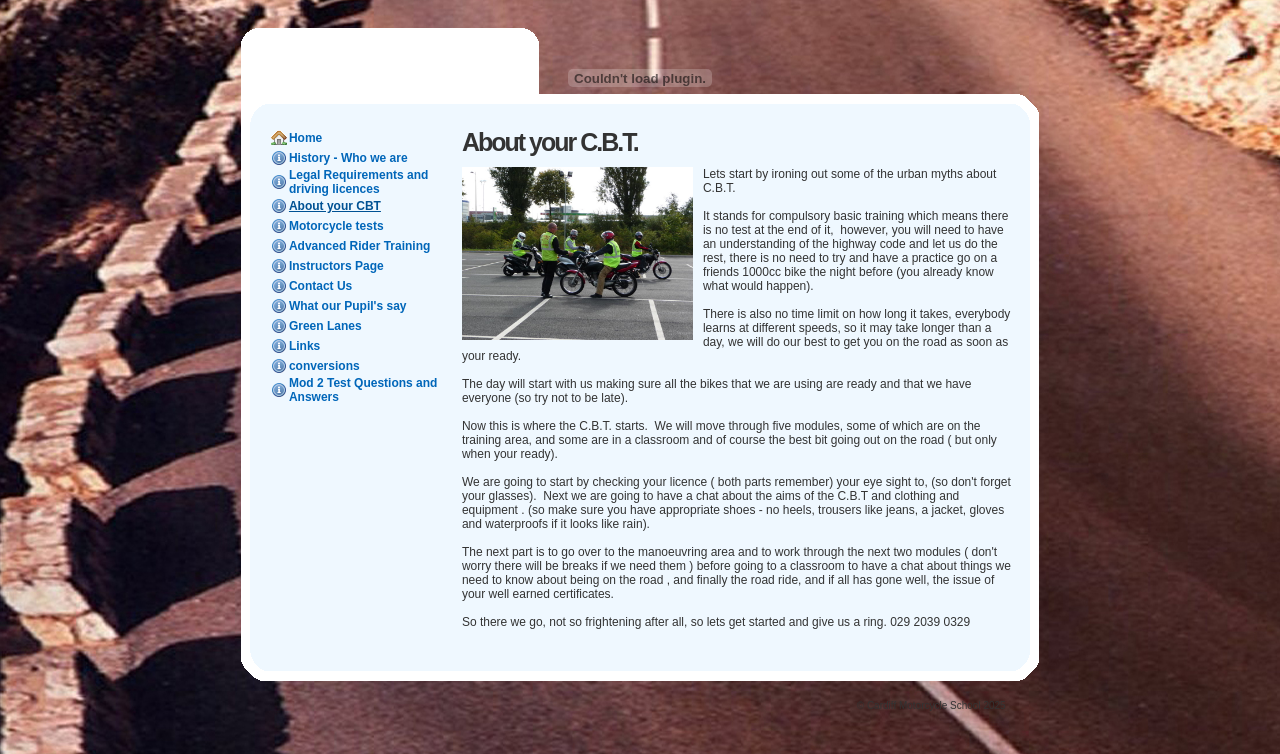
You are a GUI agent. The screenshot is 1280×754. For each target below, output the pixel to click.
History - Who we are (348, 158)
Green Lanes (325, 326)
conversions (324, 366)
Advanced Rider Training (359, 246)
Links (304, 346)
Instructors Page (336, 266)
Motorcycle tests (336, 226)
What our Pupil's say (348, 306)
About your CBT (335, 206)
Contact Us (320, 286)
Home (305, 138)
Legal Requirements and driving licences (358, 182)
